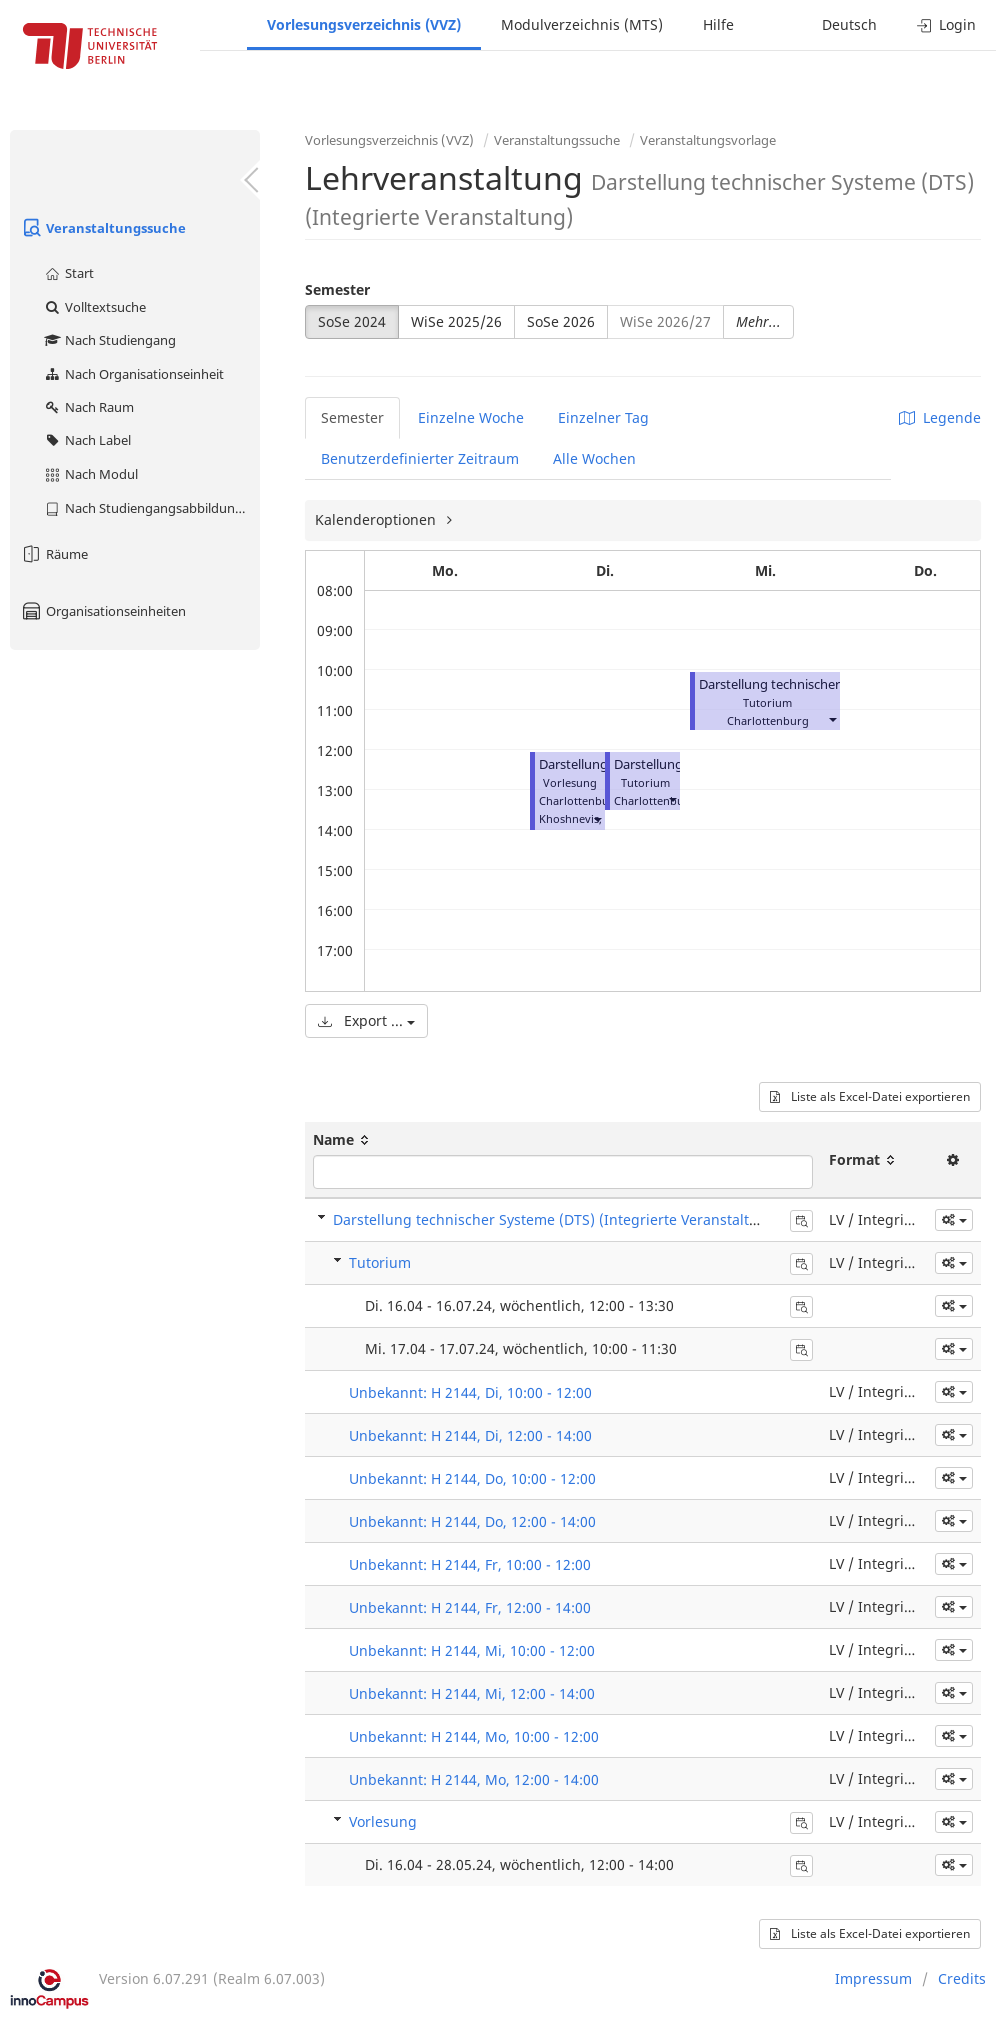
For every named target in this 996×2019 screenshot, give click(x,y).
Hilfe (718, 24)
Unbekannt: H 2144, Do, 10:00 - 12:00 (472, 1478)
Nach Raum (88, 407)
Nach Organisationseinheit (133, 374)
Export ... (366, 1020)
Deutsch (849, 24)
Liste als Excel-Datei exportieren (870, 1096)
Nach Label (87, 440)
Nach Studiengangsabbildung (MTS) (151, 508)
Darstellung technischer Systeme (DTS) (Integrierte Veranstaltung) (557, 1219)
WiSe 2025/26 (456, 321)
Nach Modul (90, 474)
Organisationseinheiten (103, 611)
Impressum (873, 1978)
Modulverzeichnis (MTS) (582, 24)
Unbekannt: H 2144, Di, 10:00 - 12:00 (470, 1392)
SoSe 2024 (352, 321)
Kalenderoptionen (377, 519)
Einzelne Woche (471, 417)
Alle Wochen (594, 458)
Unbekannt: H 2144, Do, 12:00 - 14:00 (472, 1521)
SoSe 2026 (561, 321)
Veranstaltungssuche (103, 228)
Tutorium (380, 1262)
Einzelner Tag (603, 417)
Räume (54, 554)
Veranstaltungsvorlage (708, 140)
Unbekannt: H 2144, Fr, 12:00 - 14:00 (470, 1607)
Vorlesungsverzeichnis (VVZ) (364, 24)
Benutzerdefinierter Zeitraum (420, 458)
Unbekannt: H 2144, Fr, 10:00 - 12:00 (470, 1564)
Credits (962, 1978)
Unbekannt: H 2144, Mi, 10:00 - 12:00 (472, 1650)
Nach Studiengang (109, 340)
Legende (940, 417)
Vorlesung (383, 1821)
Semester (337, 289)
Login (946, 24)
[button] (597, 818)
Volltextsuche (94, 307)
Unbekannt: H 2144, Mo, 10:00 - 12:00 (474, 1736)
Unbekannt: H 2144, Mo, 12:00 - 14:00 (474, 1779)
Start (68, 273)
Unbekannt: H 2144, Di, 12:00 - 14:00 (470, 1435)
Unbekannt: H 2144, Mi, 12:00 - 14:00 (472, 1693)
